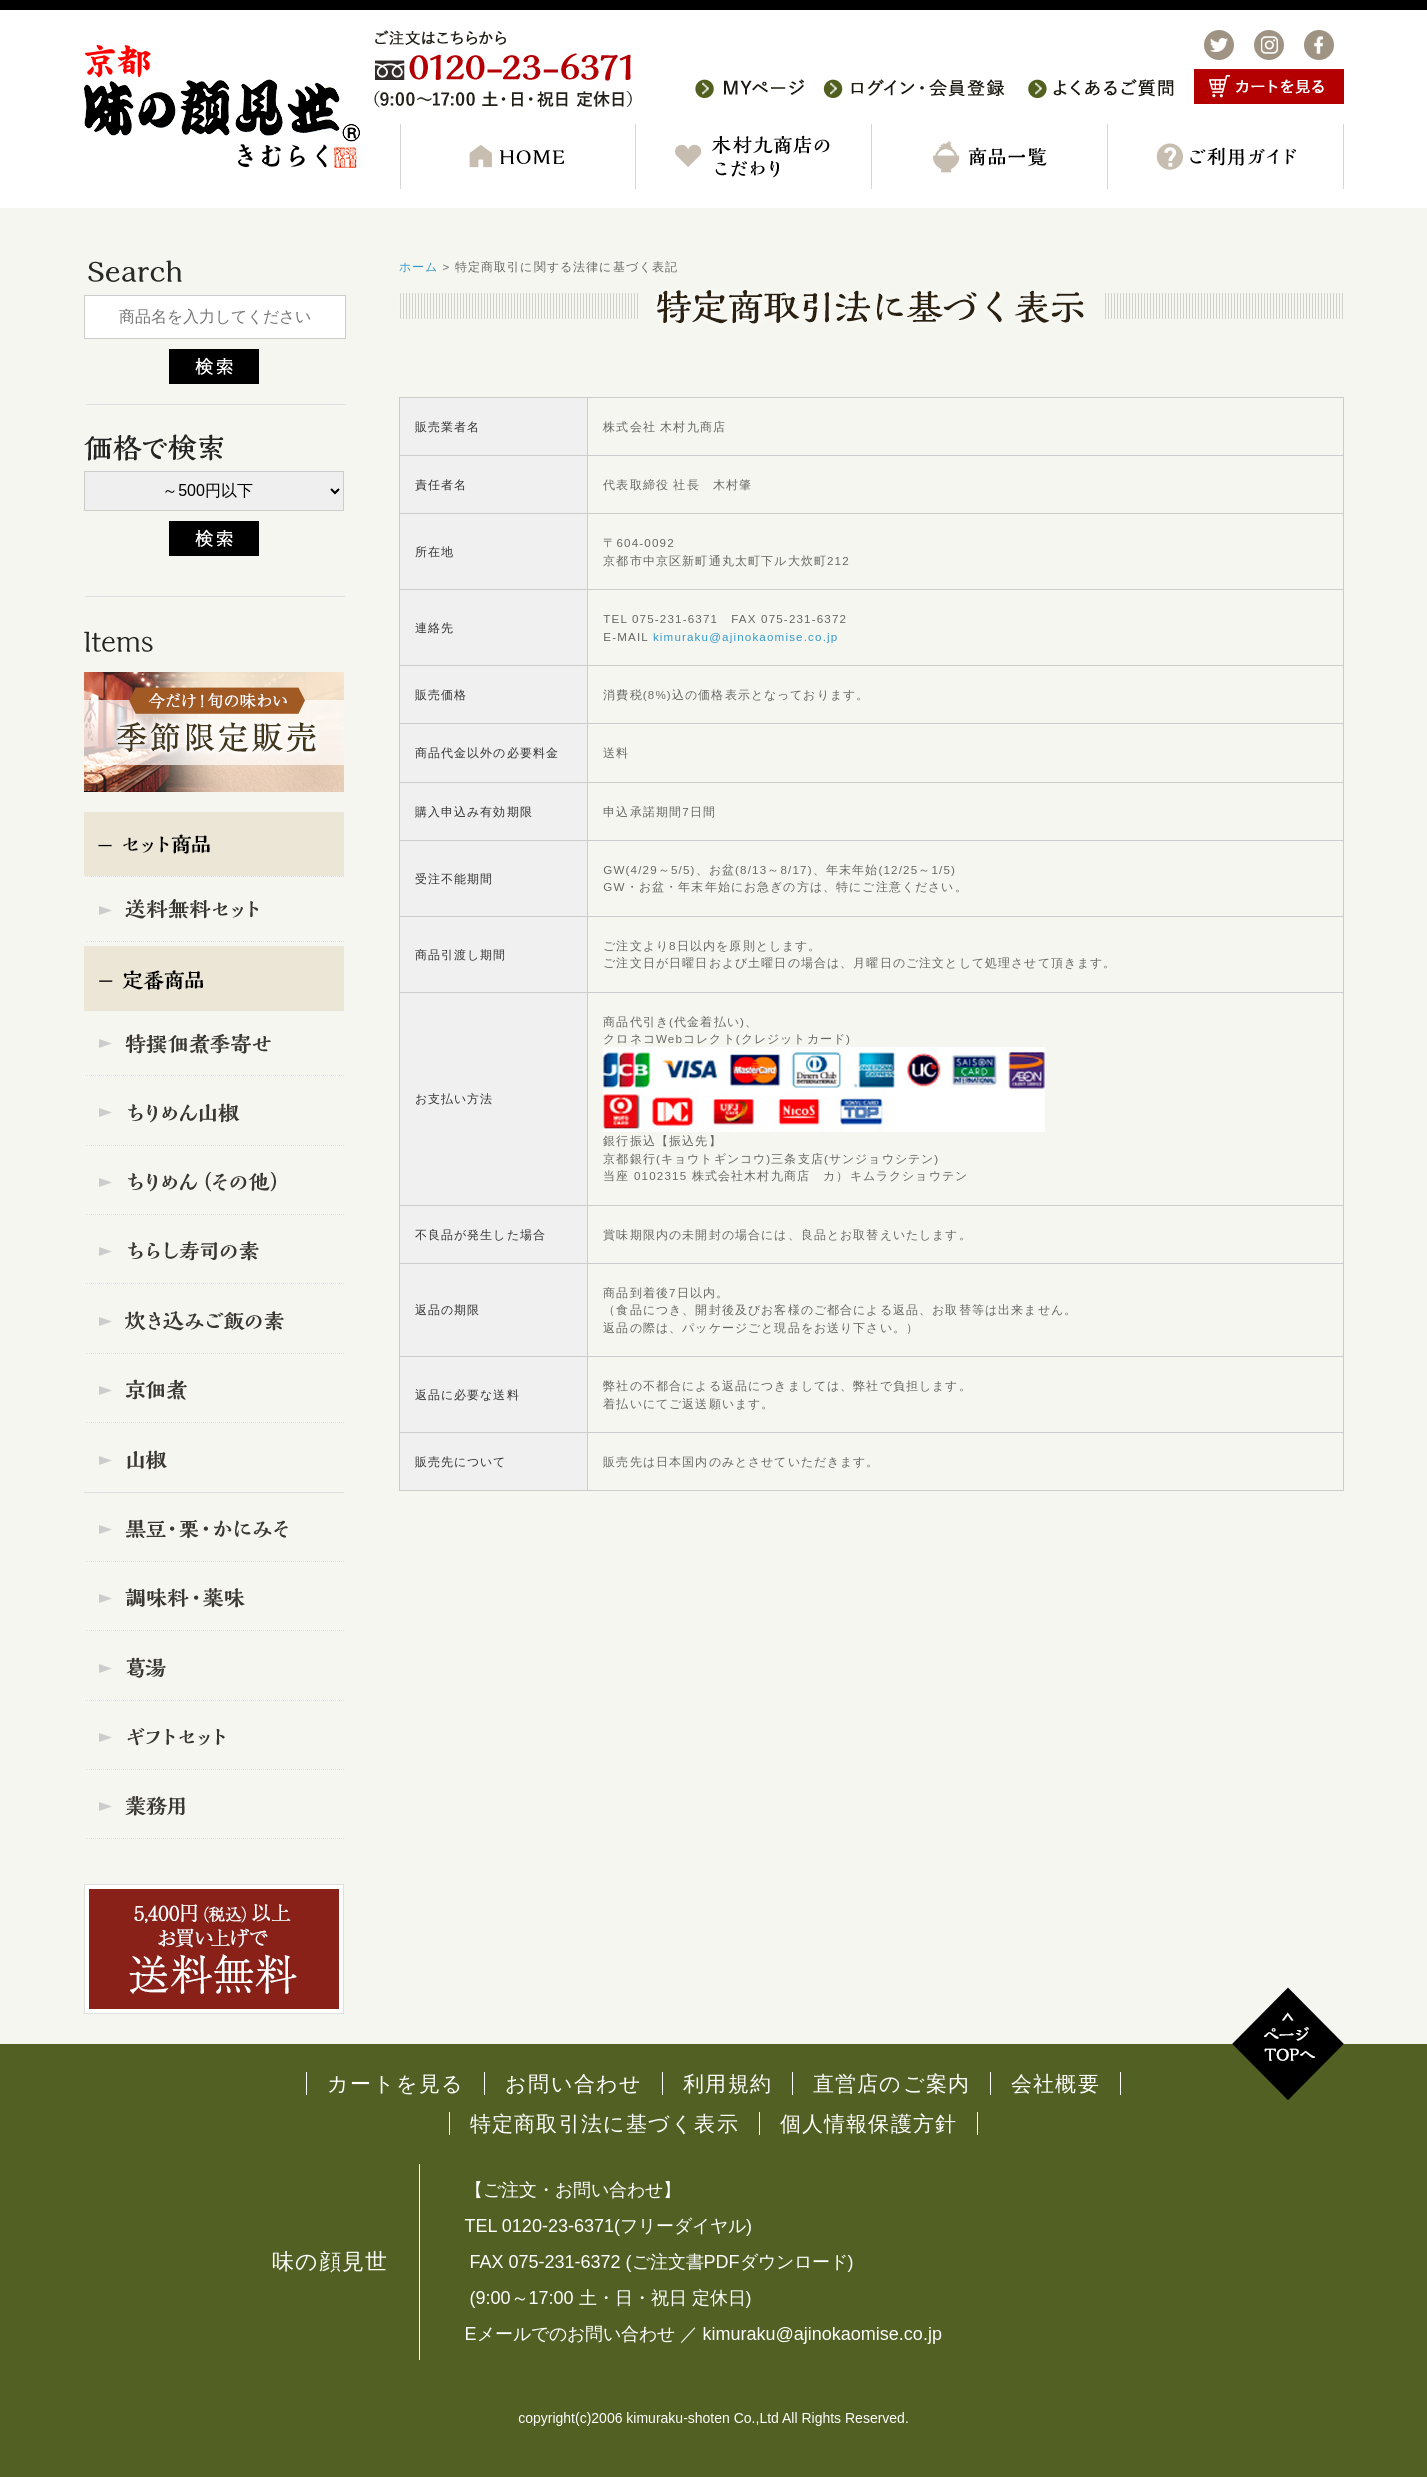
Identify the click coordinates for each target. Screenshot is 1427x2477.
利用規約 (727, 2083)
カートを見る (395, 2083)
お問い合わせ (573, 2083)
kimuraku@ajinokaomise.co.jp (746, 636)
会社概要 (1055, 2083)
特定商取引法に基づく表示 (604, 2123)
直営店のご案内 (891, 2083)
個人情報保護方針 (868, 2123)
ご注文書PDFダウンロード (740, 2262)
